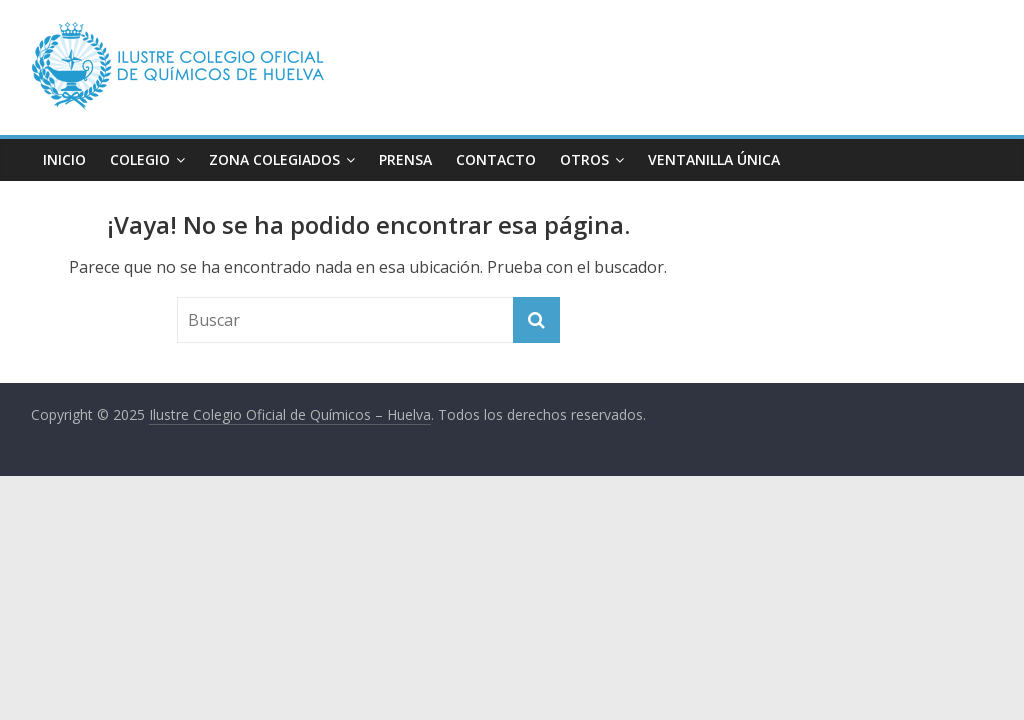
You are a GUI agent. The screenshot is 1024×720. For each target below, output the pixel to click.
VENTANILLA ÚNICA (714, 159)
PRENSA (405, 159)
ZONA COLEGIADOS (274, 159)
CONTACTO (496, 159)
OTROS (584, 159)
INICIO (64, 159)
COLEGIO (140, 159)
